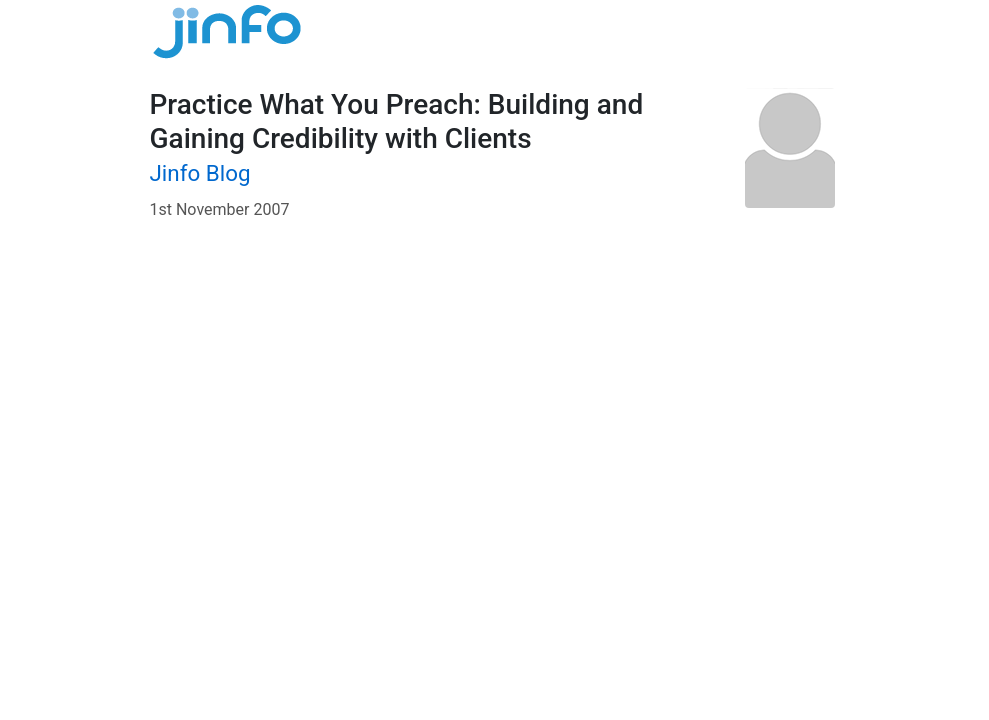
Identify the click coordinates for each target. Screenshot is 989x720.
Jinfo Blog (200, 173)
